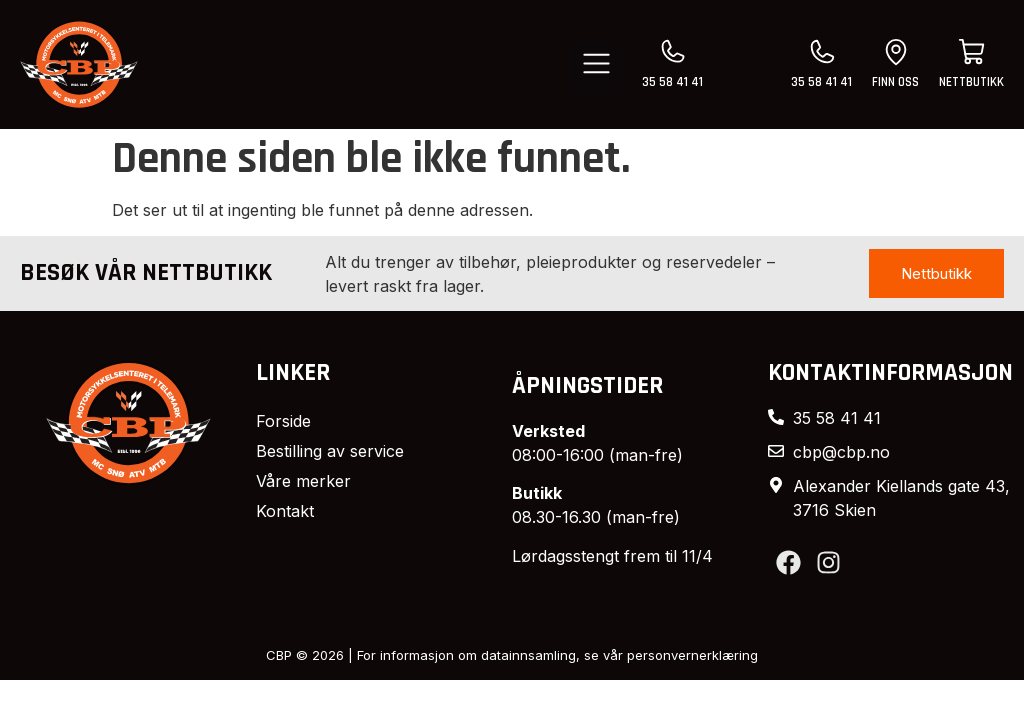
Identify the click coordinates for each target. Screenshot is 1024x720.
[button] (596, 66)
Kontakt (285, 511)
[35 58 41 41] (673, 52)
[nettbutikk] (972, 52)
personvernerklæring (692, 655)
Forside (283, 421)
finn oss (895, 82)
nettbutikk (971, 82)
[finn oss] (896, 52)
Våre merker (303, 481)
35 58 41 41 (672, 82)
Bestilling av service (330, 451)
